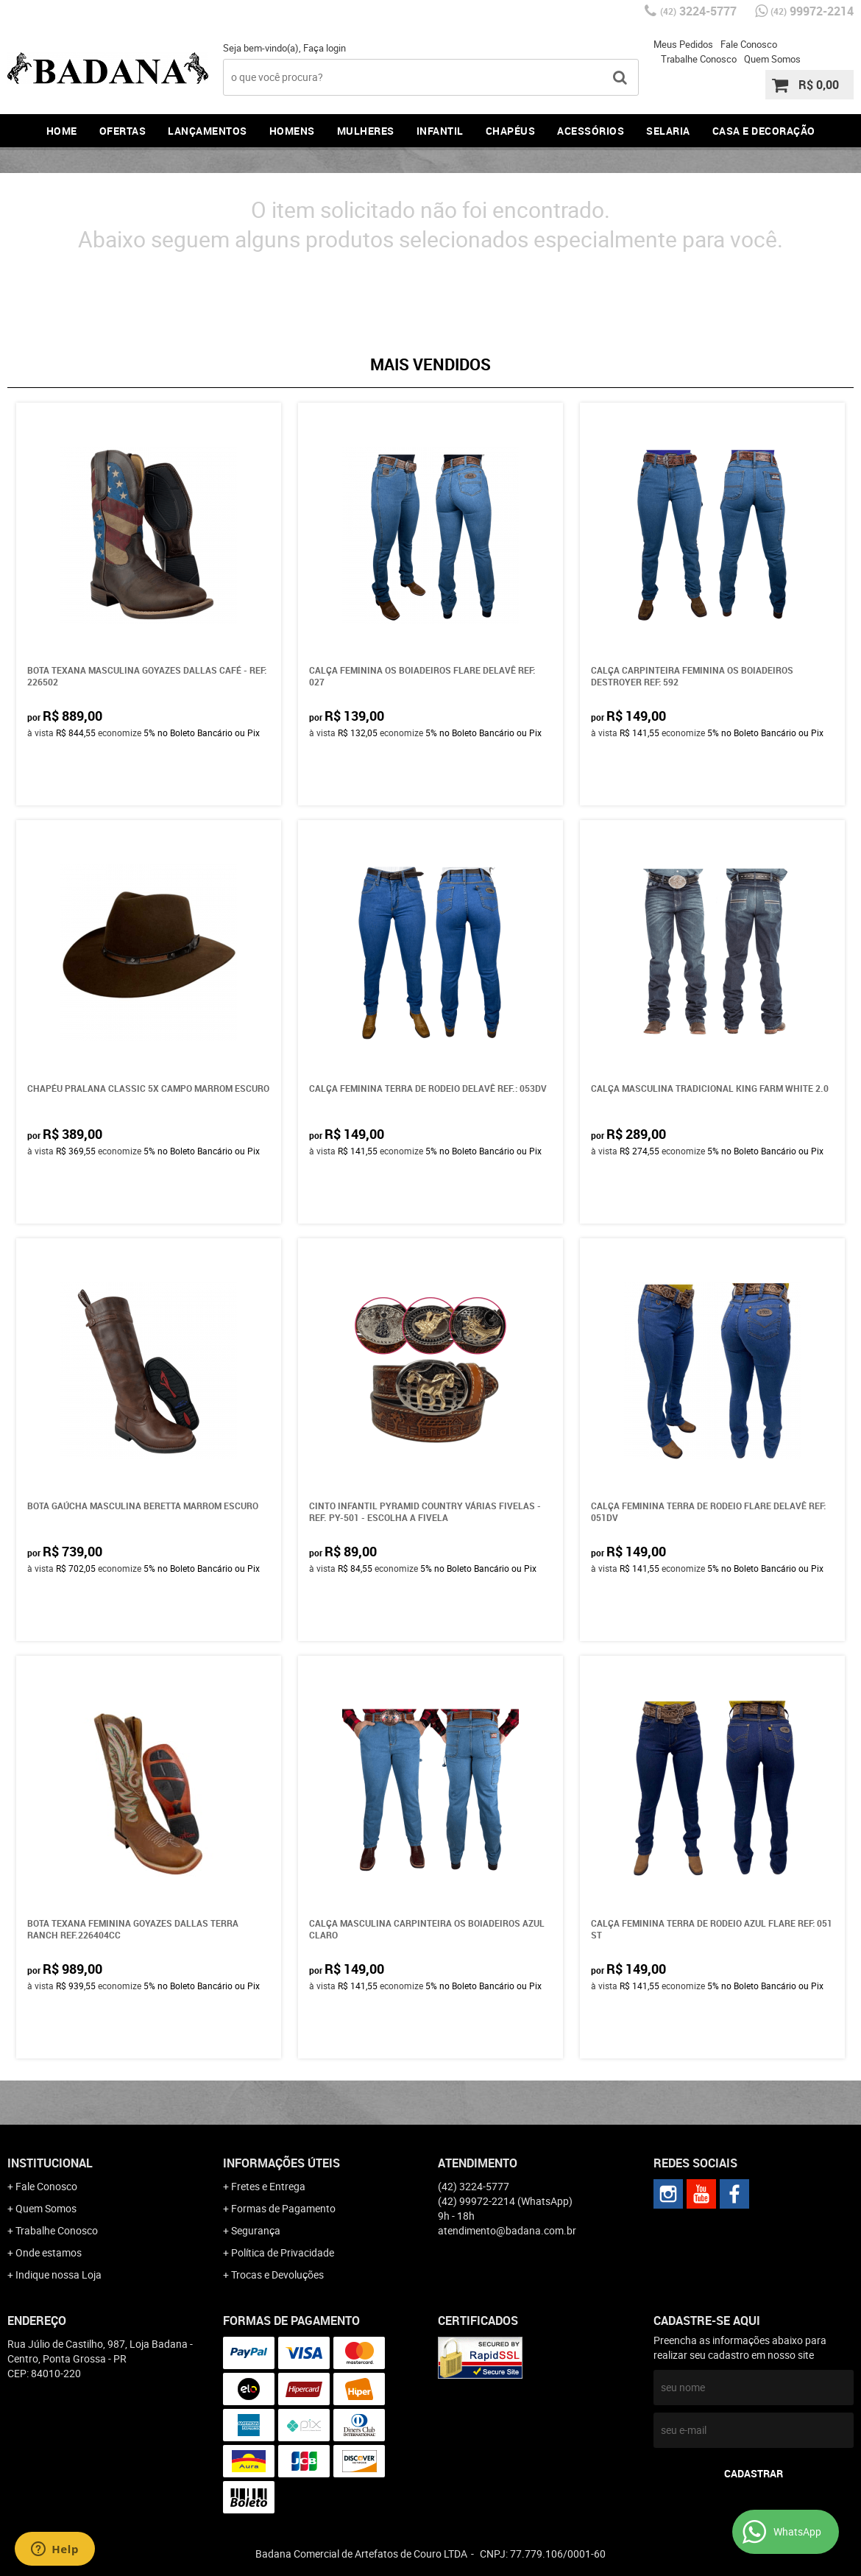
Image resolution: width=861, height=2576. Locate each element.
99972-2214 (812, 11)
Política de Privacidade (282, 2252)
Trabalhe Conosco (699, 59)
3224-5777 (698, 11)
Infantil (440, 131)
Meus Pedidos (683, 44)
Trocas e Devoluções (277, 2275)
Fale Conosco (748, 44)
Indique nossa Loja (58, 2275)
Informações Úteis (281, 2163)
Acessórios (590, 131)
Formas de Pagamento (283, 2208)
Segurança (255, 2230)
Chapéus (511, 131)
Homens (292, 131)
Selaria (668, 131)
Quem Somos (772, 59)
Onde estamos (48, 2252)
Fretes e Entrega (268, 2186)
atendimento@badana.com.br (507, 2230)
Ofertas (122, 131)
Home (61, 131)
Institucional (50, 2163)
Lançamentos (207, 131)
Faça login (324, 47)
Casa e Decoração (763, 131)
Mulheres (365, 131)
